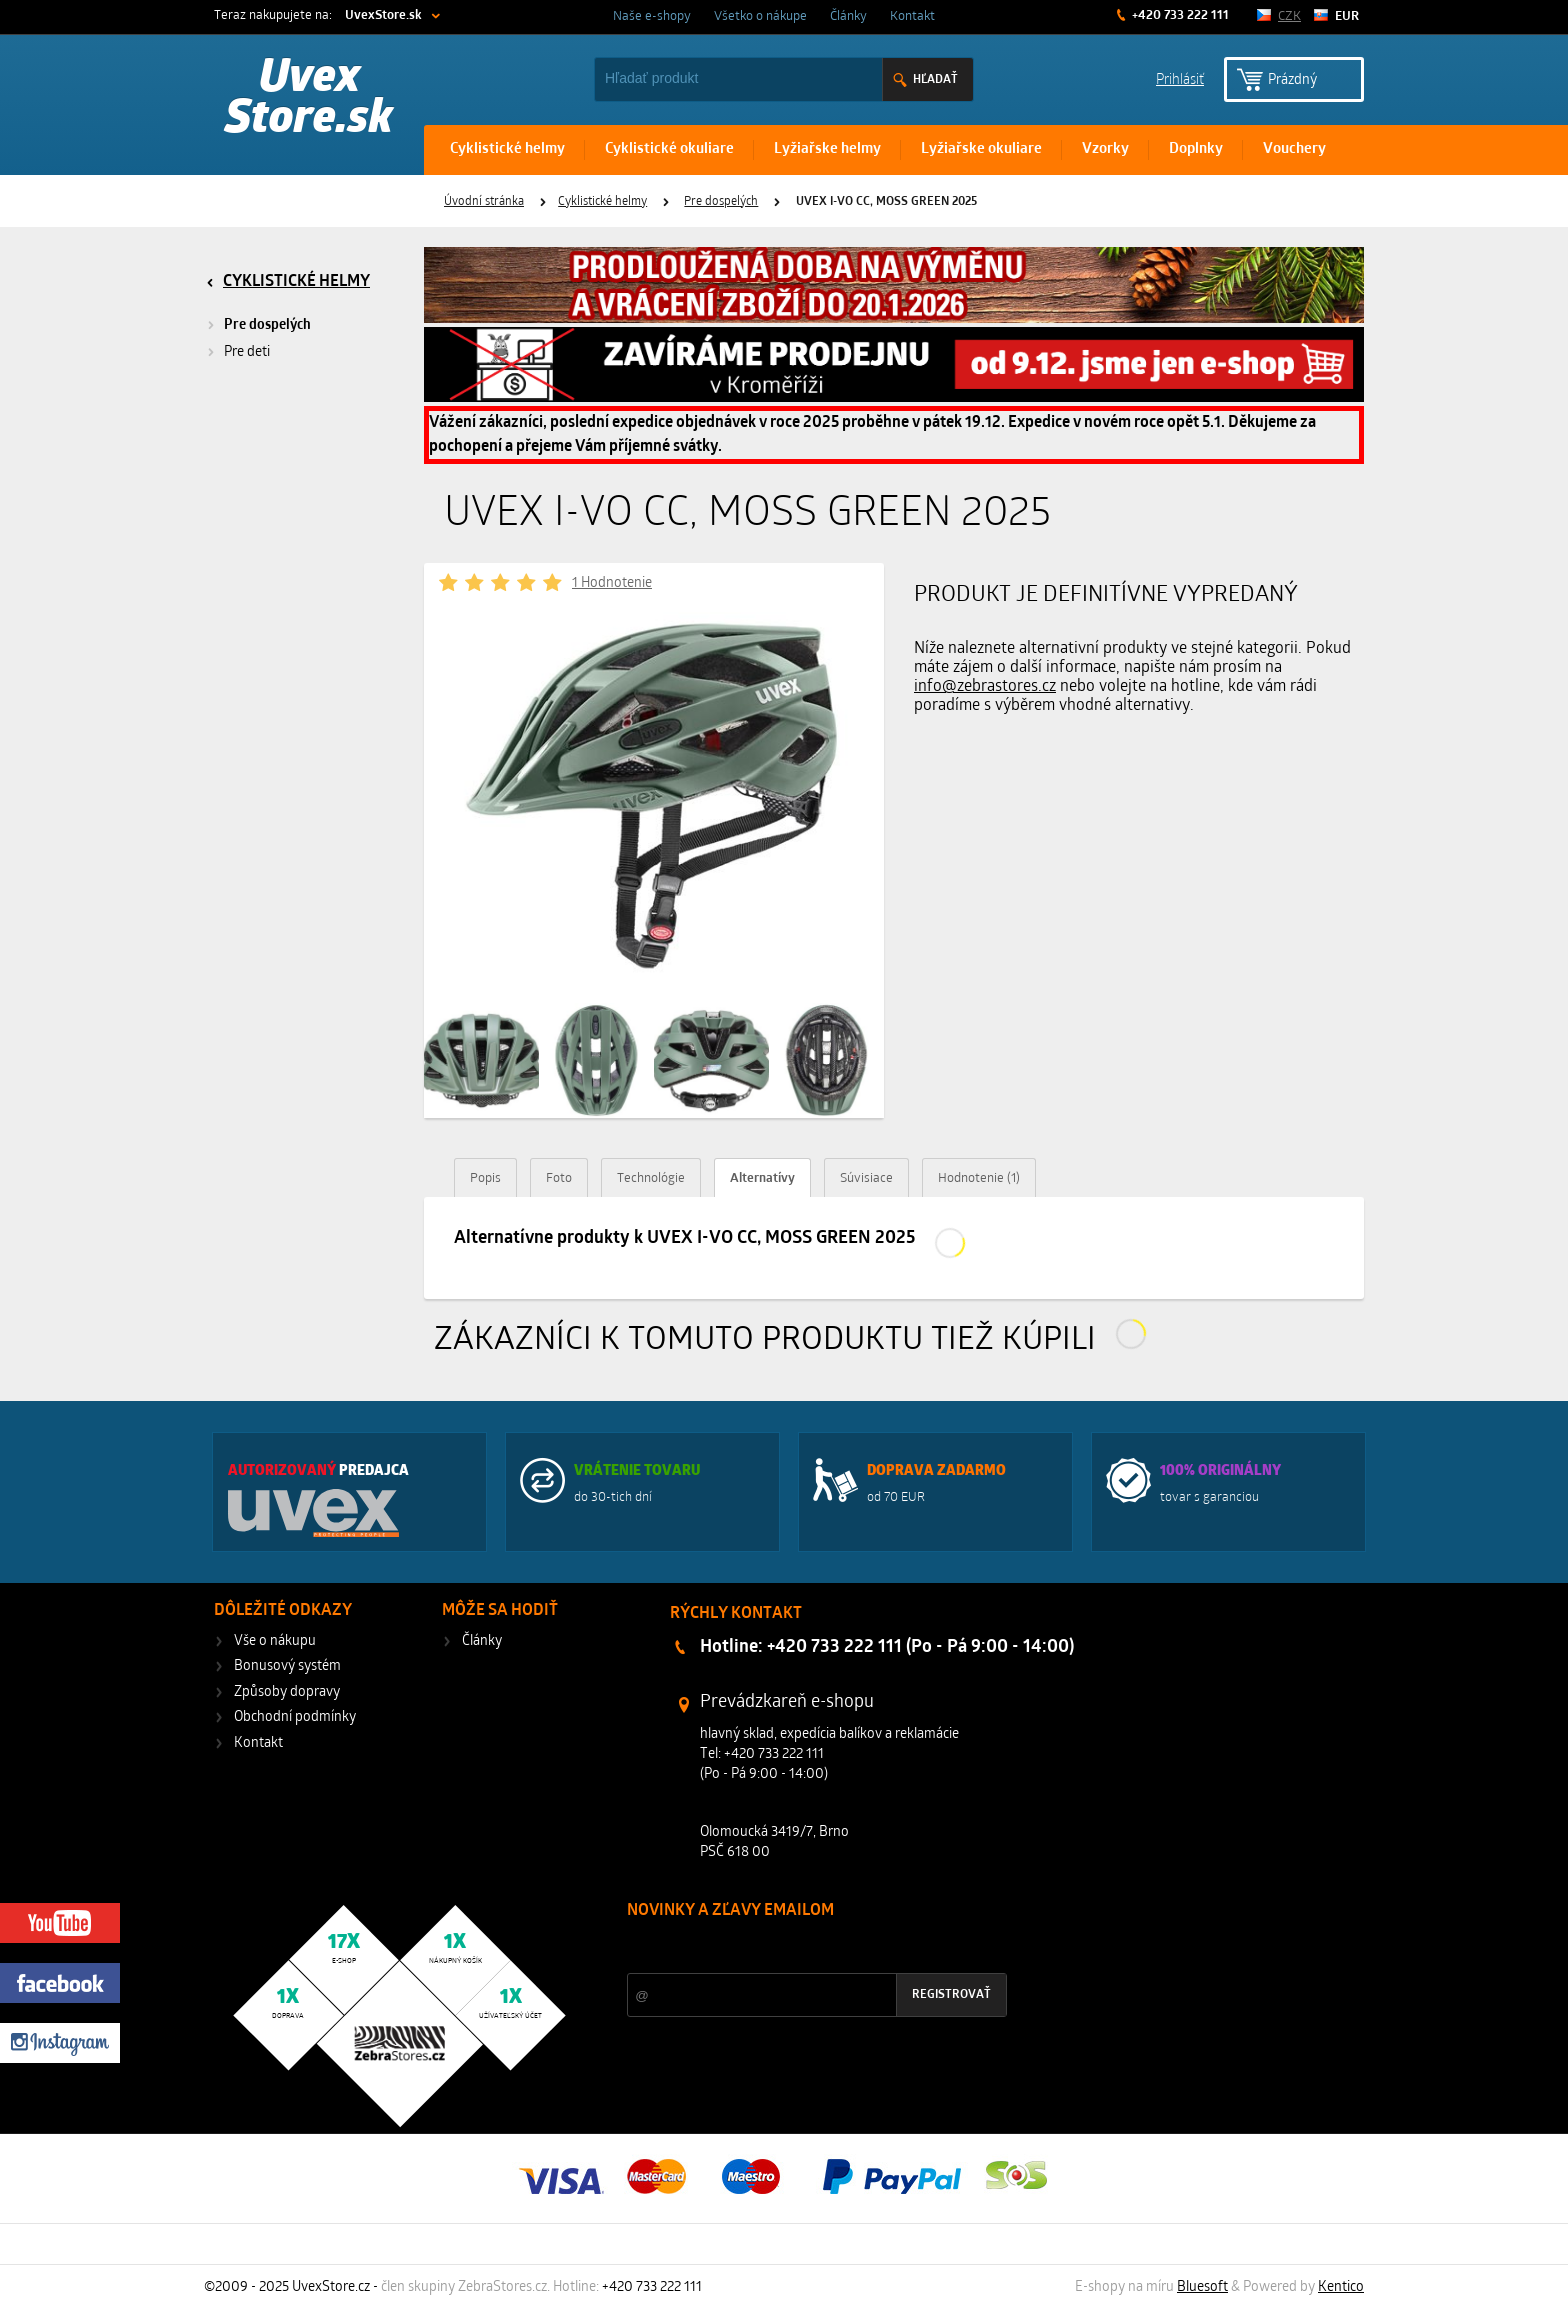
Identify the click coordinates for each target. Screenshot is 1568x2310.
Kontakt (912, 16)
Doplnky (1196, 149)
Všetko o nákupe (760, 16)
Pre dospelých (721, 202)
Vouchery (1294, 149)
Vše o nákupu (275, 1641)
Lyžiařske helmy (827, 149)
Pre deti (247, 352)
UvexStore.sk (383, 15)
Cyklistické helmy (507, 149)
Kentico (1341, 2287)
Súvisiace (866, 1178)
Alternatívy (762, 1178)
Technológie (651, 1178)
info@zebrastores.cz (985, 687)
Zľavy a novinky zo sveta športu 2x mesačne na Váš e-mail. (801, 1948)
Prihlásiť (1180, 78)
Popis (485, 1178)
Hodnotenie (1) (979, 1178)
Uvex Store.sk (309, 100)
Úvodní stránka (484, 202)
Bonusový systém (287, 1666)
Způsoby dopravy (287, 1692)
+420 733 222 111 (1179, 15)
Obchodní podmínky (295, 1717)
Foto (559, 1178)
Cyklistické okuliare (669, 149)
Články (848, 16)
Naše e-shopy (652, 16)
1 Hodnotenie (612, 583)
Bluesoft (1202, 2287)
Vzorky (1105, 149)
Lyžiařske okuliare (981, 149)
